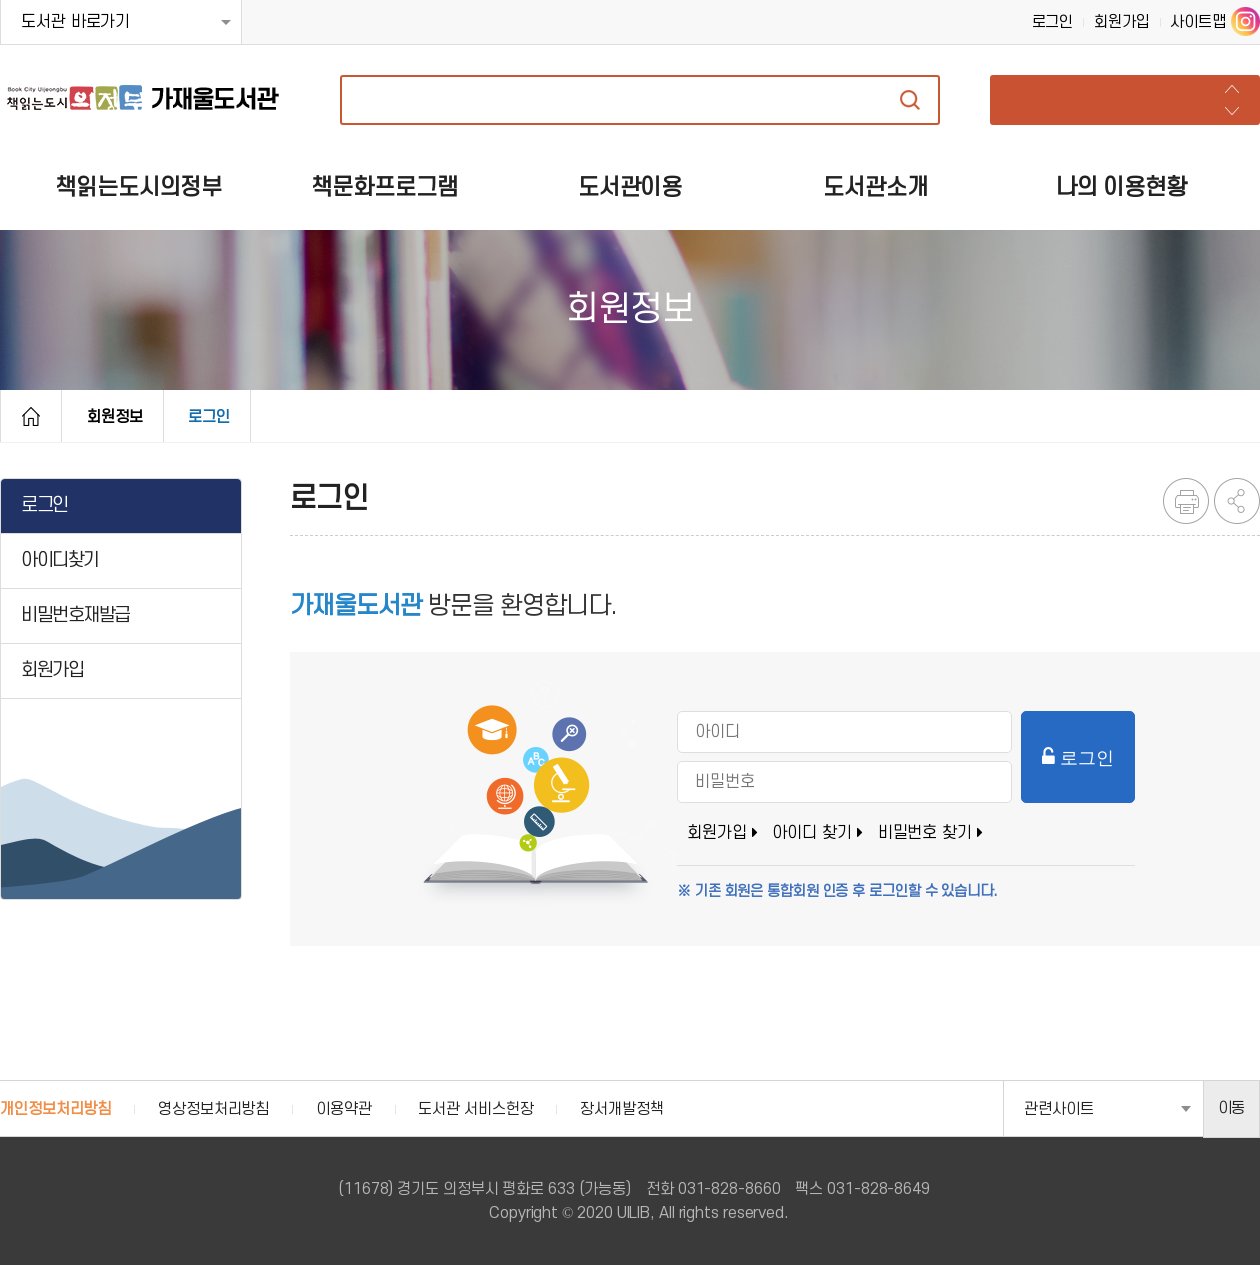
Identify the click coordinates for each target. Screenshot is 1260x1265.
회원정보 (115, 417)
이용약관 (344, 1109)
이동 (1232, 1108)
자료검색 (910, 100)
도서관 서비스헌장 (475, 1109)
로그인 (1053, 22)
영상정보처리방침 (213, 1109)
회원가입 (1122, 22)
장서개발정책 (621, 1109)
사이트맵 (1198, 22)
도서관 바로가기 (75, 22)
